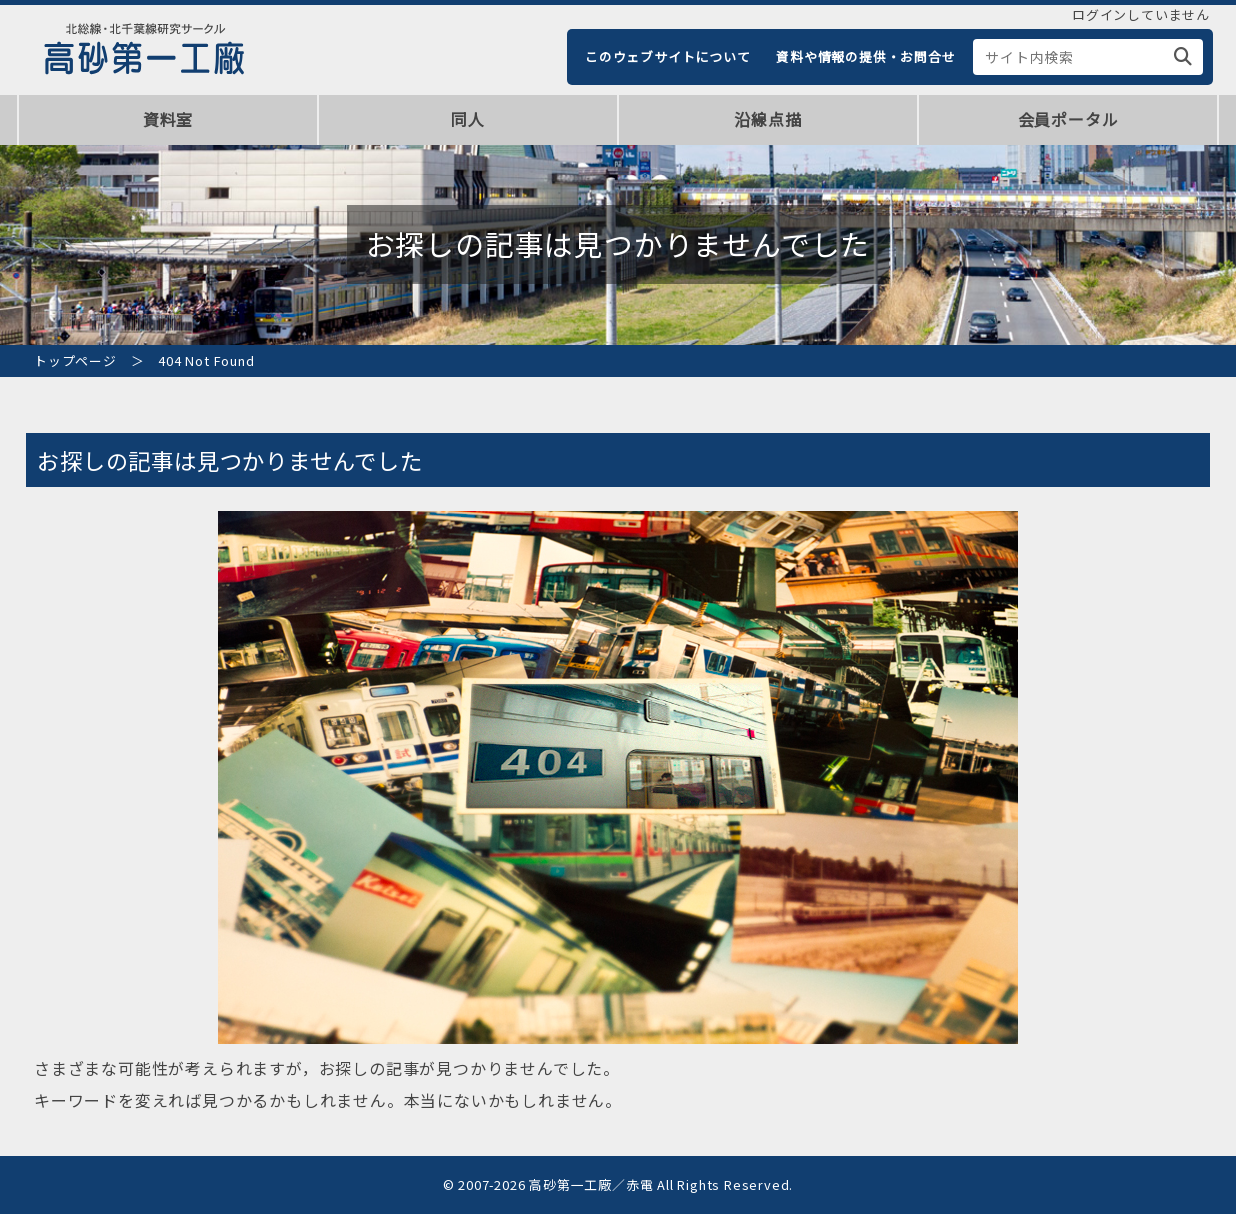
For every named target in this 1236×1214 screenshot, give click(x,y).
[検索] (1183, 57)
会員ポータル (1068, 119)
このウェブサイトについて (668, 56)
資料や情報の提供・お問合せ (865, 56)
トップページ (75, 360)
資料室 (168, 119)
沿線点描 (767, 119)
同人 (468, 119)
